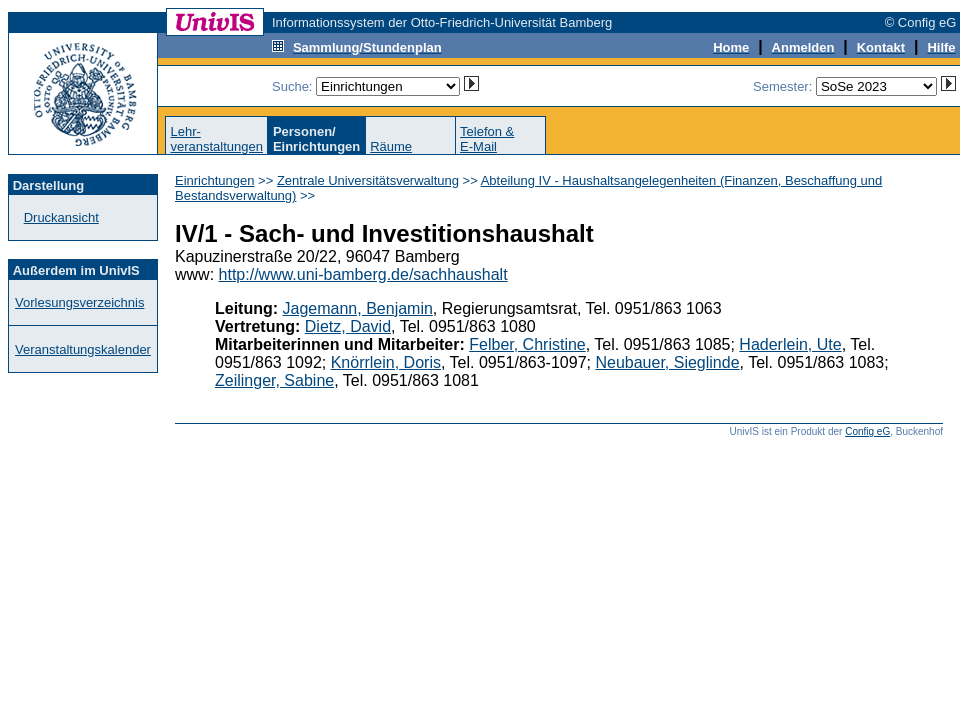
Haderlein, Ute (790, 344)
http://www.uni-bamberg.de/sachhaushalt (363, 274)
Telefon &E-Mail (487, 139)
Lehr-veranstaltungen (216, 139)
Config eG (867, 431)
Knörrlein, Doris (386, 362)
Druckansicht (61, 217)
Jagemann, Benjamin (358, 308)
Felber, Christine (527, 344)
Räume (391, 146)
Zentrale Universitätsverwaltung (368, 180)
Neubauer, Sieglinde (667, 362)
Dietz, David (348, 326)
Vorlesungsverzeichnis (79, 302)
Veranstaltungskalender (83, 349)
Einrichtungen (215, 180)
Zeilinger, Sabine (274, 380)
